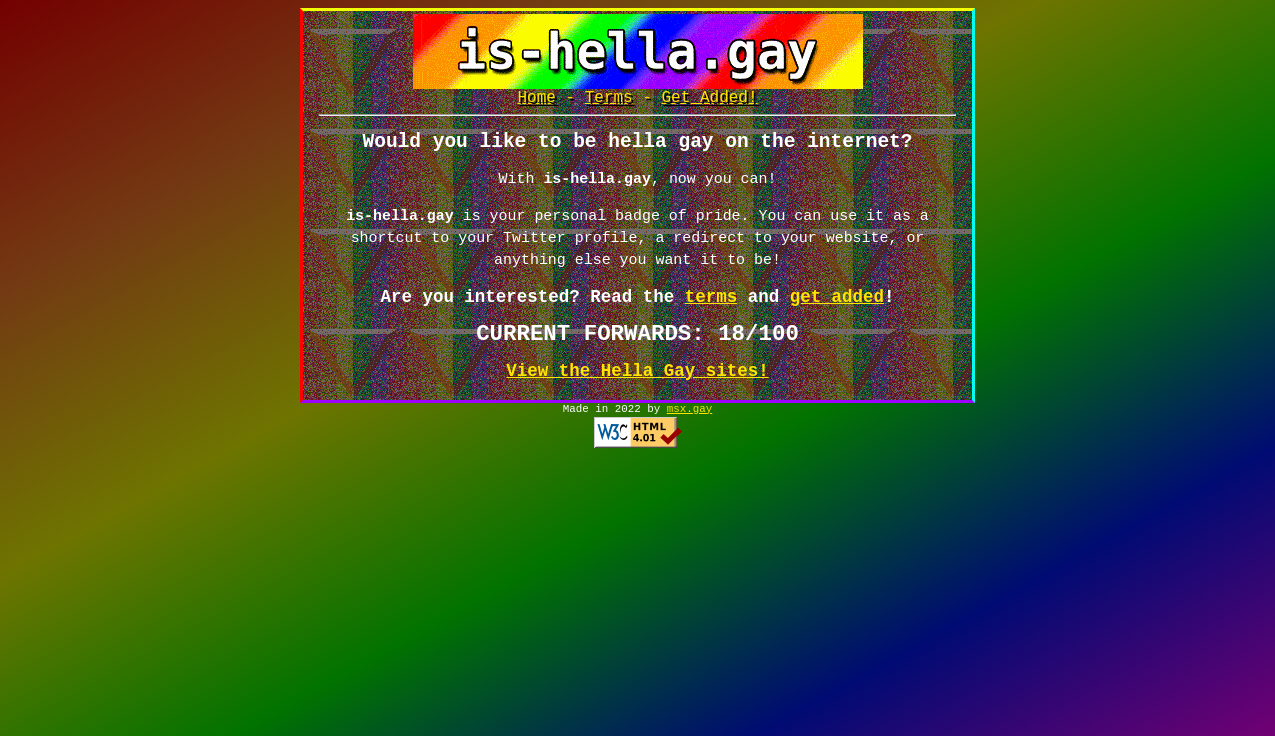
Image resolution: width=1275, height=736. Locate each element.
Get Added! (710, 100)
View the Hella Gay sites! (637, 380)
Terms (609, 100)
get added (837, 306)
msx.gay (689, 419)
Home (536, 100)
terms (711, 306)
